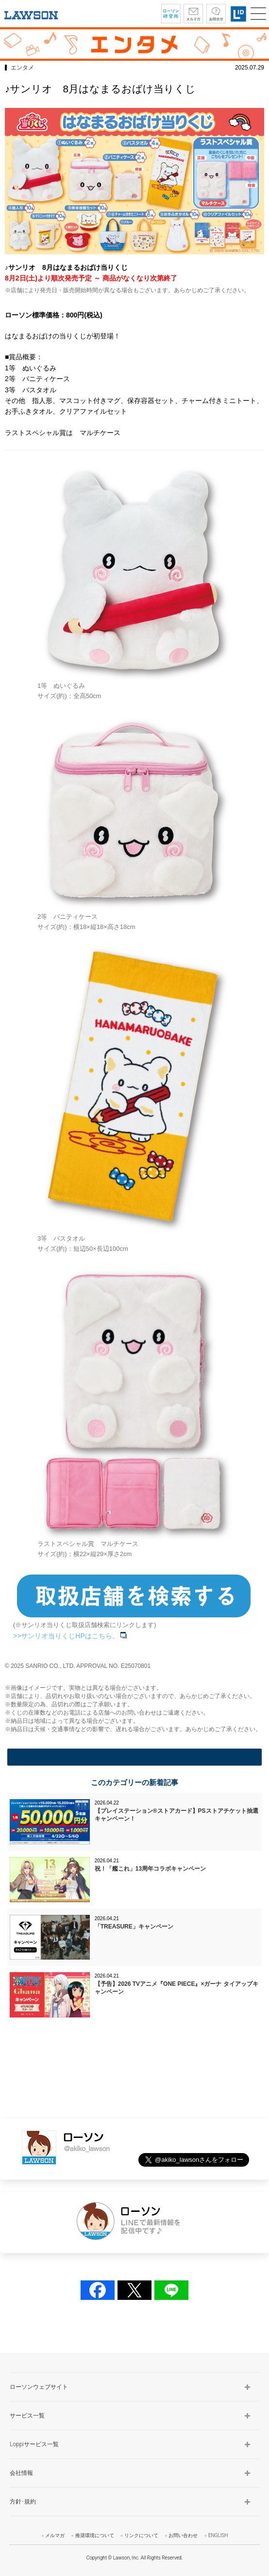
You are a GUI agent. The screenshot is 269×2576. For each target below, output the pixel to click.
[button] (258, 13)
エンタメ (22, 67)
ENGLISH (218, 2535)
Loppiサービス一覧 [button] (34, 2444)
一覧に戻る (134, 1757)
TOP (253, 2339)
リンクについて (141, 2535)
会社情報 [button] (21, 2473)
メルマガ (55, 2535)
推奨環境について (94, 2535)
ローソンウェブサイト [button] (39, 2386)
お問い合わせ (183, 2535)
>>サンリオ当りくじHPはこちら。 (70, 1636)
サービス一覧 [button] (27, 2415)
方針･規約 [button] (23, 2501)
